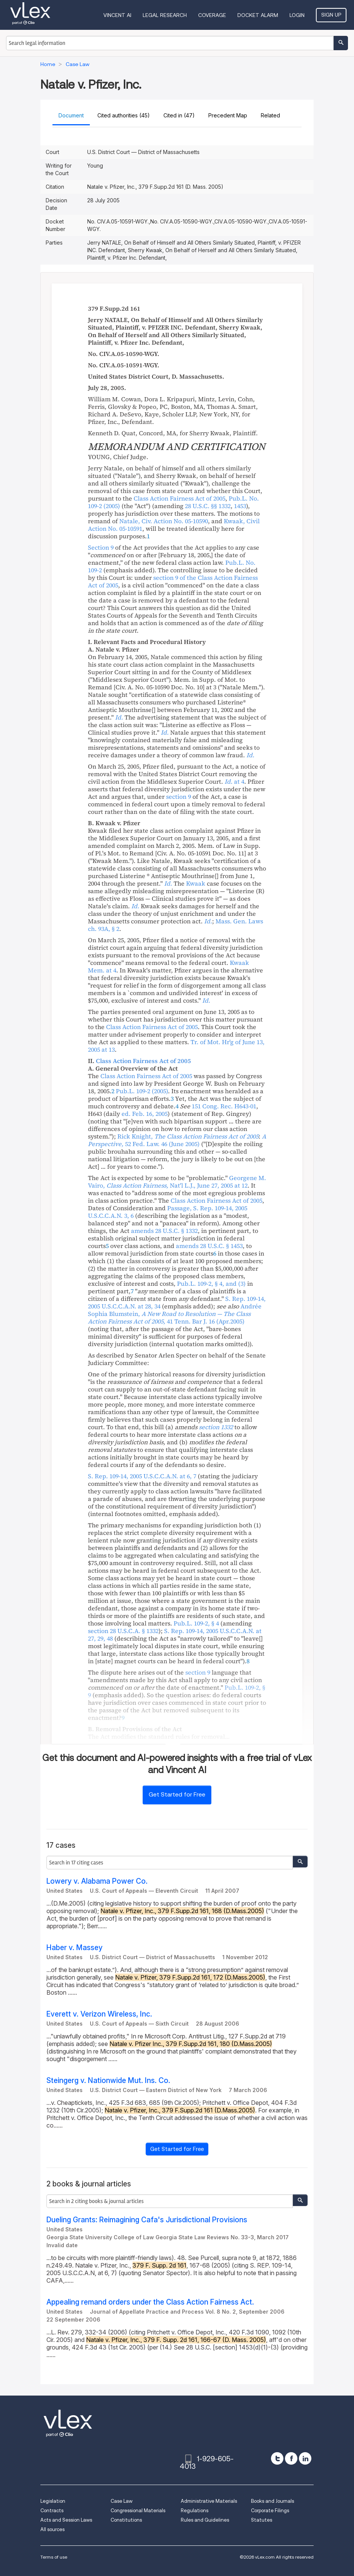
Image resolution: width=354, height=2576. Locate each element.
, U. (142, 1476)
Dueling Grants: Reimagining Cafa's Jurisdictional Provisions (146, 2219)
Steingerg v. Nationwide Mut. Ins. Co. (108, 2080)
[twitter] (277, 2458)
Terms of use (53, 2556)
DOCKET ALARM (257, 15)
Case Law (121, 2501)
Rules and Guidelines (205, 2520)
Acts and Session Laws (66, 2520)
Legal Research (165, 15)
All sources (52, 2529)
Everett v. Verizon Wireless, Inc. (99, 2014)
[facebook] (291, 2458)
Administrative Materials (209, 2501)
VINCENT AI (117, 15)
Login (297, 15)
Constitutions (126, 2520)
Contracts (51, 2510)
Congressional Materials (138, 2510)
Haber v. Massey (74, 1947)
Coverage (212, 15)
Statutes (261, 2520)
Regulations (194, 2510)
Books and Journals (272, 2501)
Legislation (52, 2501)
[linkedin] (305, 2458)
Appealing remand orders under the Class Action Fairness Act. (150, 2302)
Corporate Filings (270, 2510)
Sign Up (331, 15)
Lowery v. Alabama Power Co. (97, 1881)
